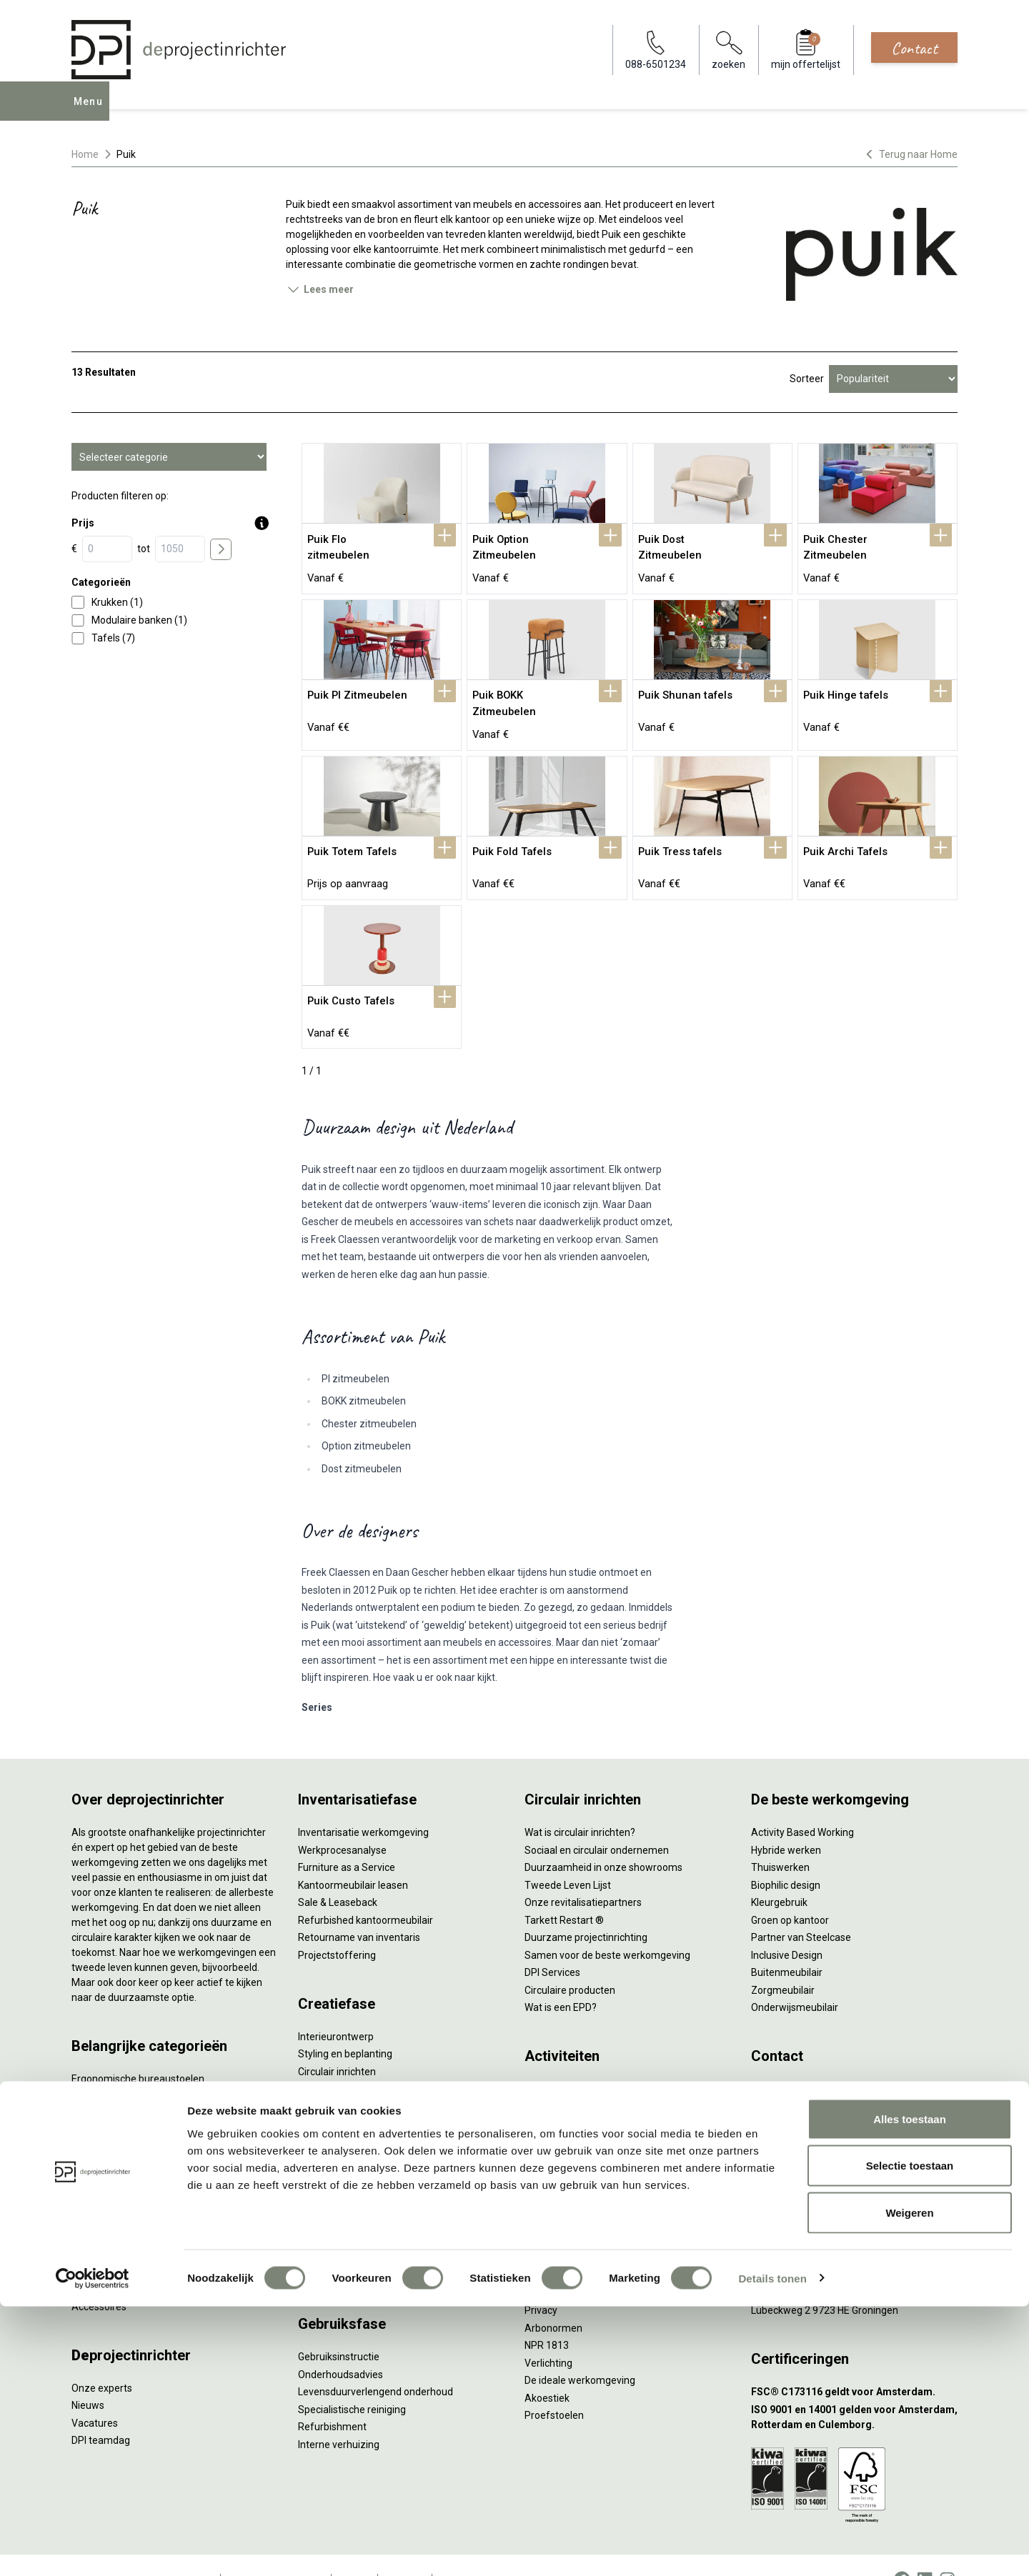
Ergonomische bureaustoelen (137, 2049)
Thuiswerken (780, 1838)
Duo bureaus (100, 2084)
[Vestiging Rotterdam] (854, 2193)
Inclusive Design (786, 1925)
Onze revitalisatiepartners (583, 1873)
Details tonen (772, 2548)
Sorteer (807, 378)
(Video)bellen (555, 2129)
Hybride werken (786, 1820)
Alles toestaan (909, 2388)
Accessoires (98, 2276)
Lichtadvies (323, 2094)
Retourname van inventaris (359, 1908)
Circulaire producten (570, 1960)
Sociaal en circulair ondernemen (597, 1820)
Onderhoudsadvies (340, 2344)
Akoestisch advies (338, 2059)
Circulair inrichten (337, 2041)
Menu (92, 111)
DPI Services (326, 2228)
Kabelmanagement (341, 2111)
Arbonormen (553, 2298)
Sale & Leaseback (337, 1873)
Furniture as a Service (346, 1838)
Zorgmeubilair (783, 1960)
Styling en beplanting (345, 2024)
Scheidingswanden (114, 2171)
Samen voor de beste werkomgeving (607, 1925)
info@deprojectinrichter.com (822, 2076)
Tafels (85, 2206)
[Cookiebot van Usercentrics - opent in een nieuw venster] (92, 2548)
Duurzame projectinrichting (586, 1908)
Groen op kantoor (790, 1890)
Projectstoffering (110, 2101)
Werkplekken (100, 2241)
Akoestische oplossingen (127, 2119)
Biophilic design (785, 1855)
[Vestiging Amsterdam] (854, 2158)
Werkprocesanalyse (342, 1820)
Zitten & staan (556, 2263)
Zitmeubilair (98, 2136)
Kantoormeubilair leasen (353, 1855)
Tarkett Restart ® (564, 1890)
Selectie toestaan (910, 2436)
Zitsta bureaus (104, 2066)
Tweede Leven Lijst (568, 1855)
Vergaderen (551, 2059)
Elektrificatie (99, 2259)
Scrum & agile (556, 2146)
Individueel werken (566, 2076)
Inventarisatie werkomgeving (363, 1803)
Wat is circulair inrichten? (580, 1803)
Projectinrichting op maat (581, 2164)
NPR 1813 (547, 2316)
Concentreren (556, 2094)
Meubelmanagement (346, 2246)
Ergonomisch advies (343, 2076)
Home (85, 154)
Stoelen (88, 2189)
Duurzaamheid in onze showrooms (603, 1838)
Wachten (545, 2111)
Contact (914, 48)
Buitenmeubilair (786, 1943)
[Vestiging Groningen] (854, 2263)
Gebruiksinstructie (338, 2327)
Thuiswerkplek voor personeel (365, 2211)
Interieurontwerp (336, 2006)
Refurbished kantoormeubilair (365, 1890)
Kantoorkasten (104, 2154)
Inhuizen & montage (343, 2193)
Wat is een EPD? (561, 1978)
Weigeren (909, 2482)
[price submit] (221, 549)
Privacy (541, 2281)
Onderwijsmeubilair (794, 1978)
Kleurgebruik (779, 1873)
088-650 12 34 (790, 2059)
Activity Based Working (802, 1803)
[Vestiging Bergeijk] (854, 2228)
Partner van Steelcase (801, 1908)
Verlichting (95, 2224)
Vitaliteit (543, 2246)
